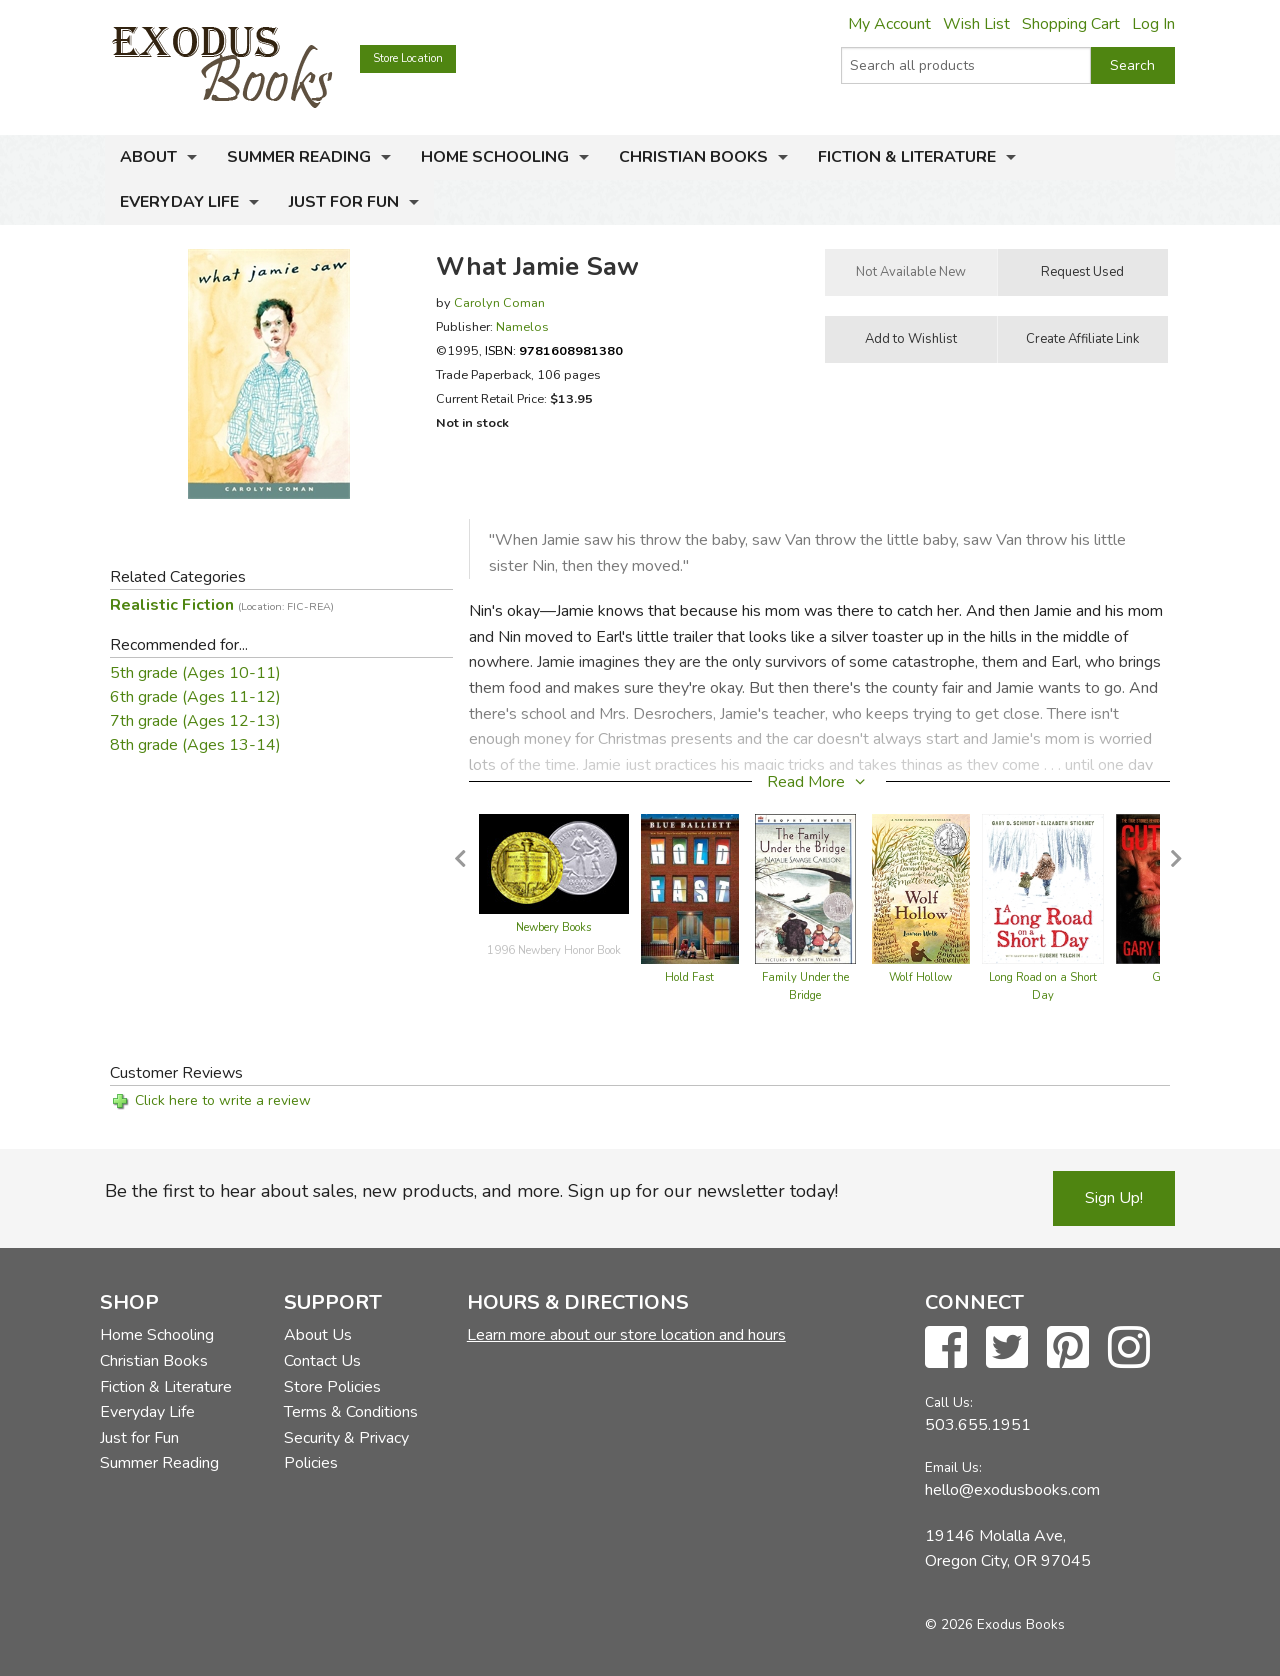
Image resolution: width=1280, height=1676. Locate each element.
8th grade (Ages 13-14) (195, 745)
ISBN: (554, 350)
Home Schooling (495, 157)
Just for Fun (344, 202)
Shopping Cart (1071, 24)
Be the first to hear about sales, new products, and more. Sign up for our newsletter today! (471, 1191)
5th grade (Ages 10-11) (195, 673)
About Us (318, 1335)
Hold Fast (689, 977)
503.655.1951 (978, 1425)
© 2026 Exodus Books (995, 1624)
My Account (889, 24)
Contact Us (322, 1361)
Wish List (976, 24)
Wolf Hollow (920, 977)
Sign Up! (1114, 1198)
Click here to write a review (223, 1100)
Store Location (408, 58)
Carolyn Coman (499, 302)
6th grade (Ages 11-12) (195, 697)
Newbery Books (553, 927)
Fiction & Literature (907, 157)
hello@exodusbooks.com (1012, 1490)
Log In (1153, 24)
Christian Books (693, 157)
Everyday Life (179, 202)
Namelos (522, 326)
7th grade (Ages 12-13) (195, 721)
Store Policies (332, 1387)
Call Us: (949, 1402)
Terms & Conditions (351, 1412)
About (148, 157)
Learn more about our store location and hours (626, 1335)
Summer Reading (299, 157)
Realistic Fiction (222, 605)
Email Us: (953, 1467)
